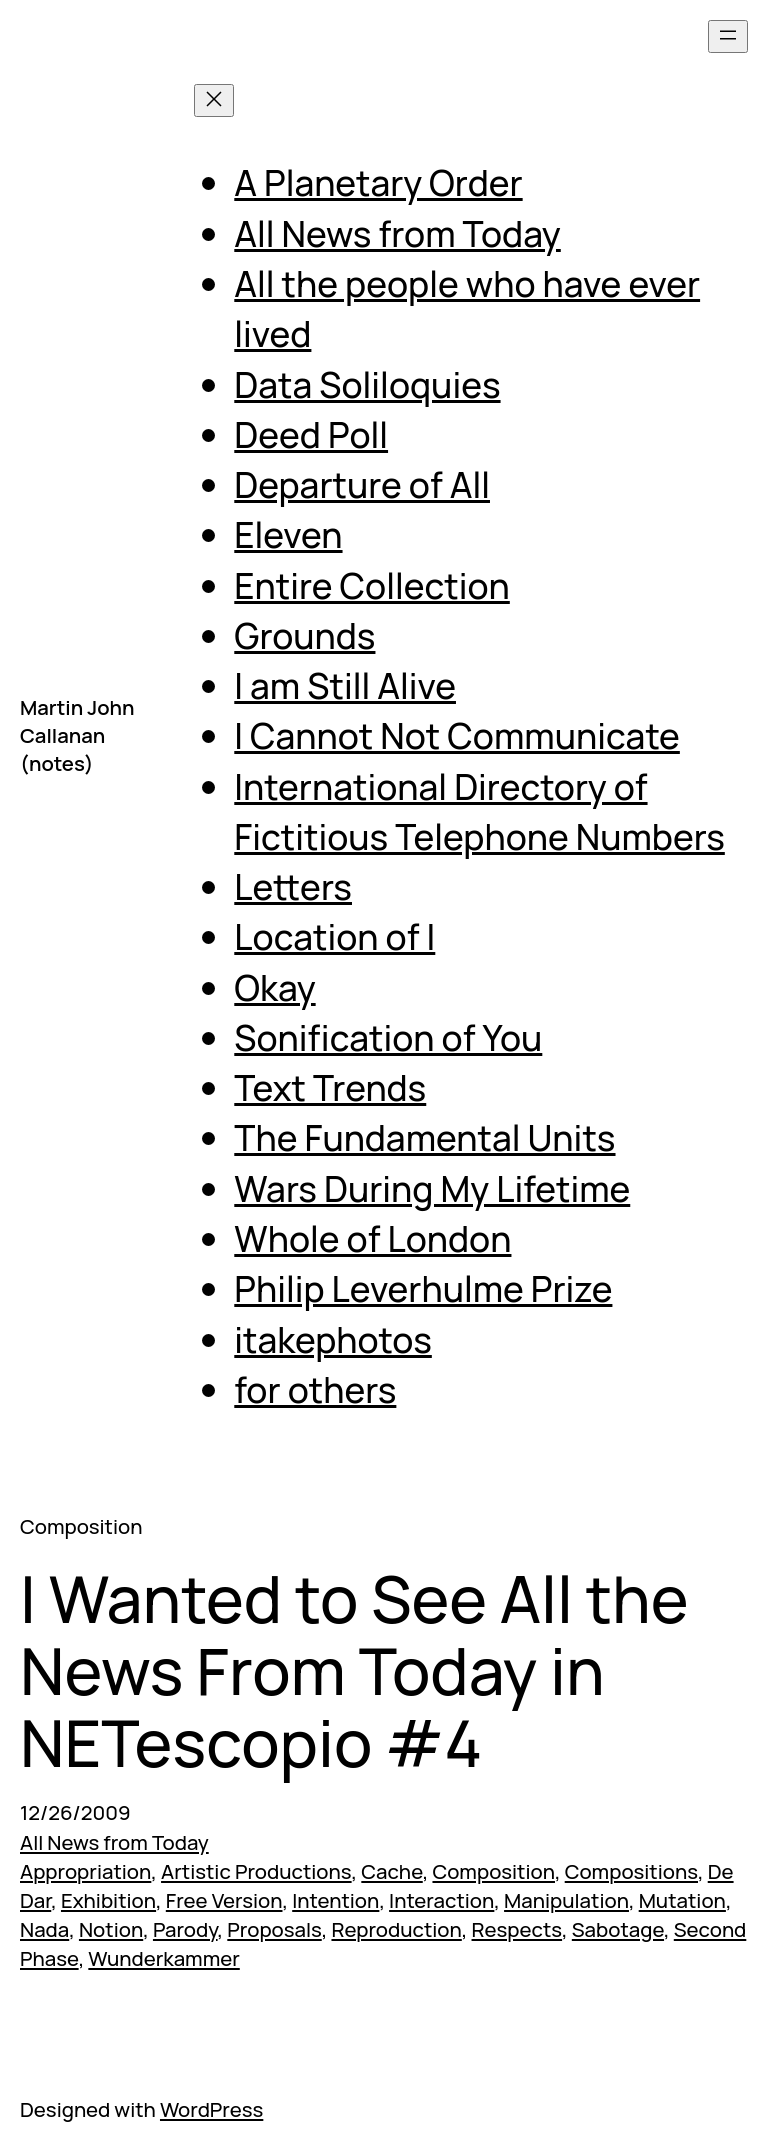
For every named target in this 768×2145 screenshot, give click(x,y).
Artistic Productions (256, 1871)
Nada (44, 1929)
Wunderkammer (163, 1958)
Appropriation (85, 1871)
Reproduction (396, 1929)
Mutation (682, 1900)
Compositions (631, 1871)
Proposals (274, 1929)
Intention (335, 1900)
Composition (493, 1871)
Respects (517, 1929)
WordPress (211, 2109)
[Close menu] (214, 100)
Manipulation (566, 1900)
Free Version (224, 1900)
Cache (391, 1871)
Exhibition (108, 1900)
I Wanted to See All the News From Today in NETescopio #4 (354, 1671)
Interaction (441, 1900)
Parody (185, 1929)
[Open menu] (728, 36)
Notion (111, 1929)
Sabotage (618, 1929)
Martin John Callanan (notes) (77, 735)
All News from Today (114, 1842)
